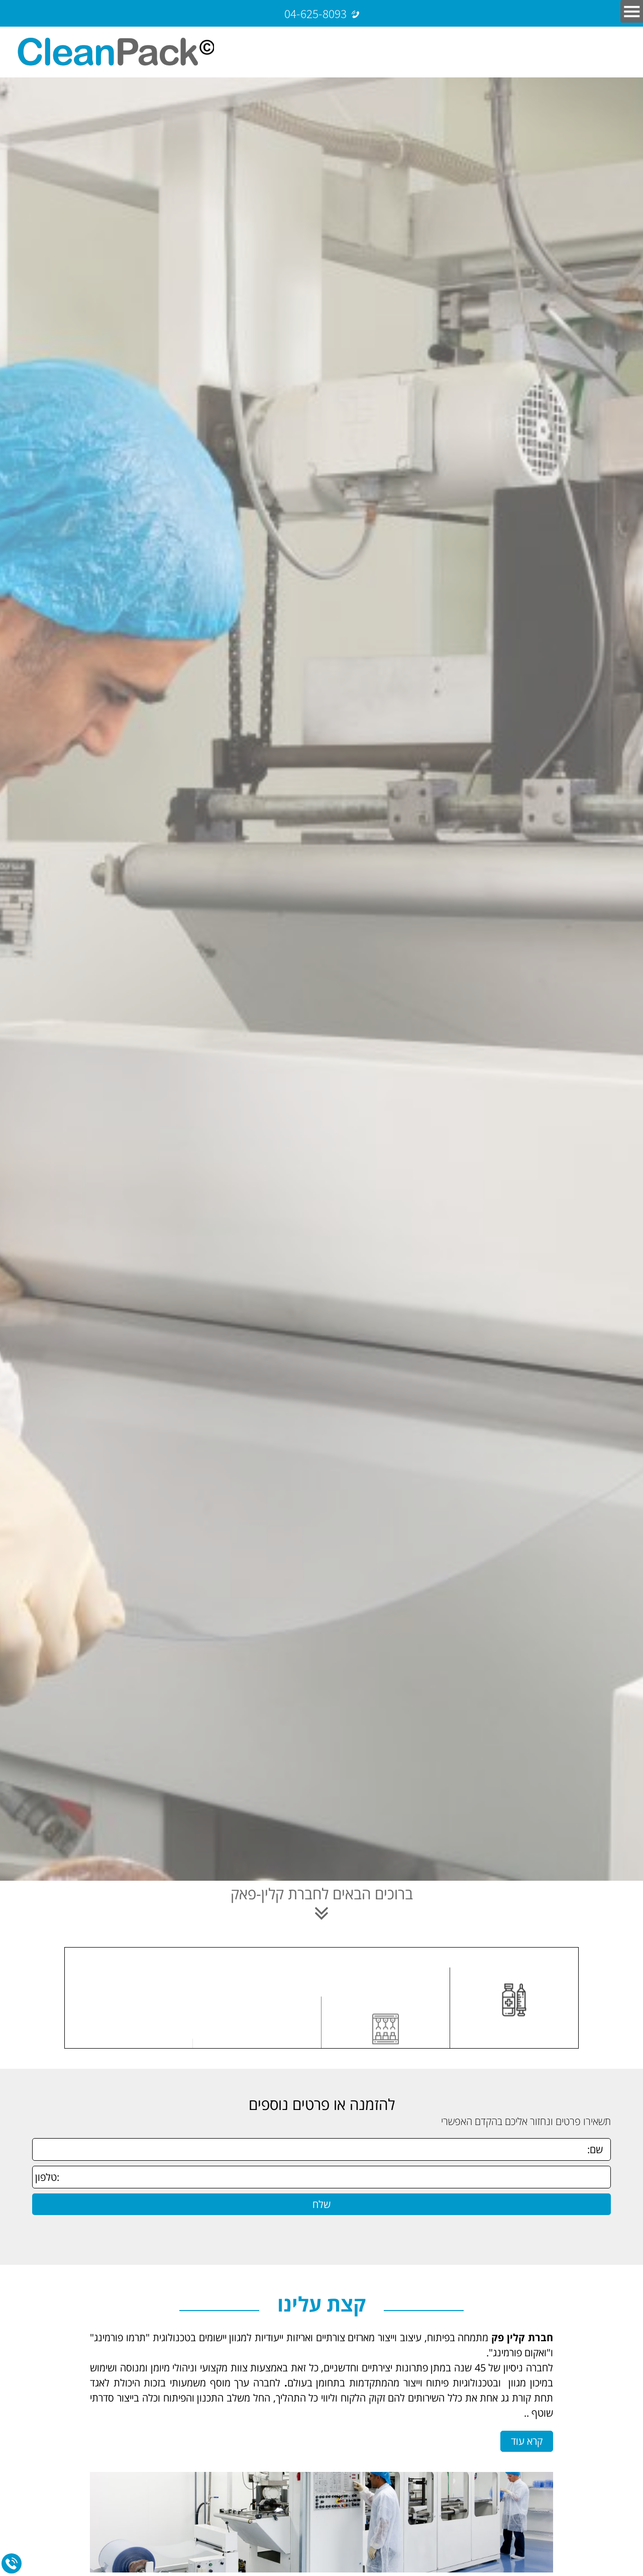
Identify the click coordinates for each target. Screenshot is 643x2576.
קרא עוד (527, 2441)
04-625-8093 (315, 13)
